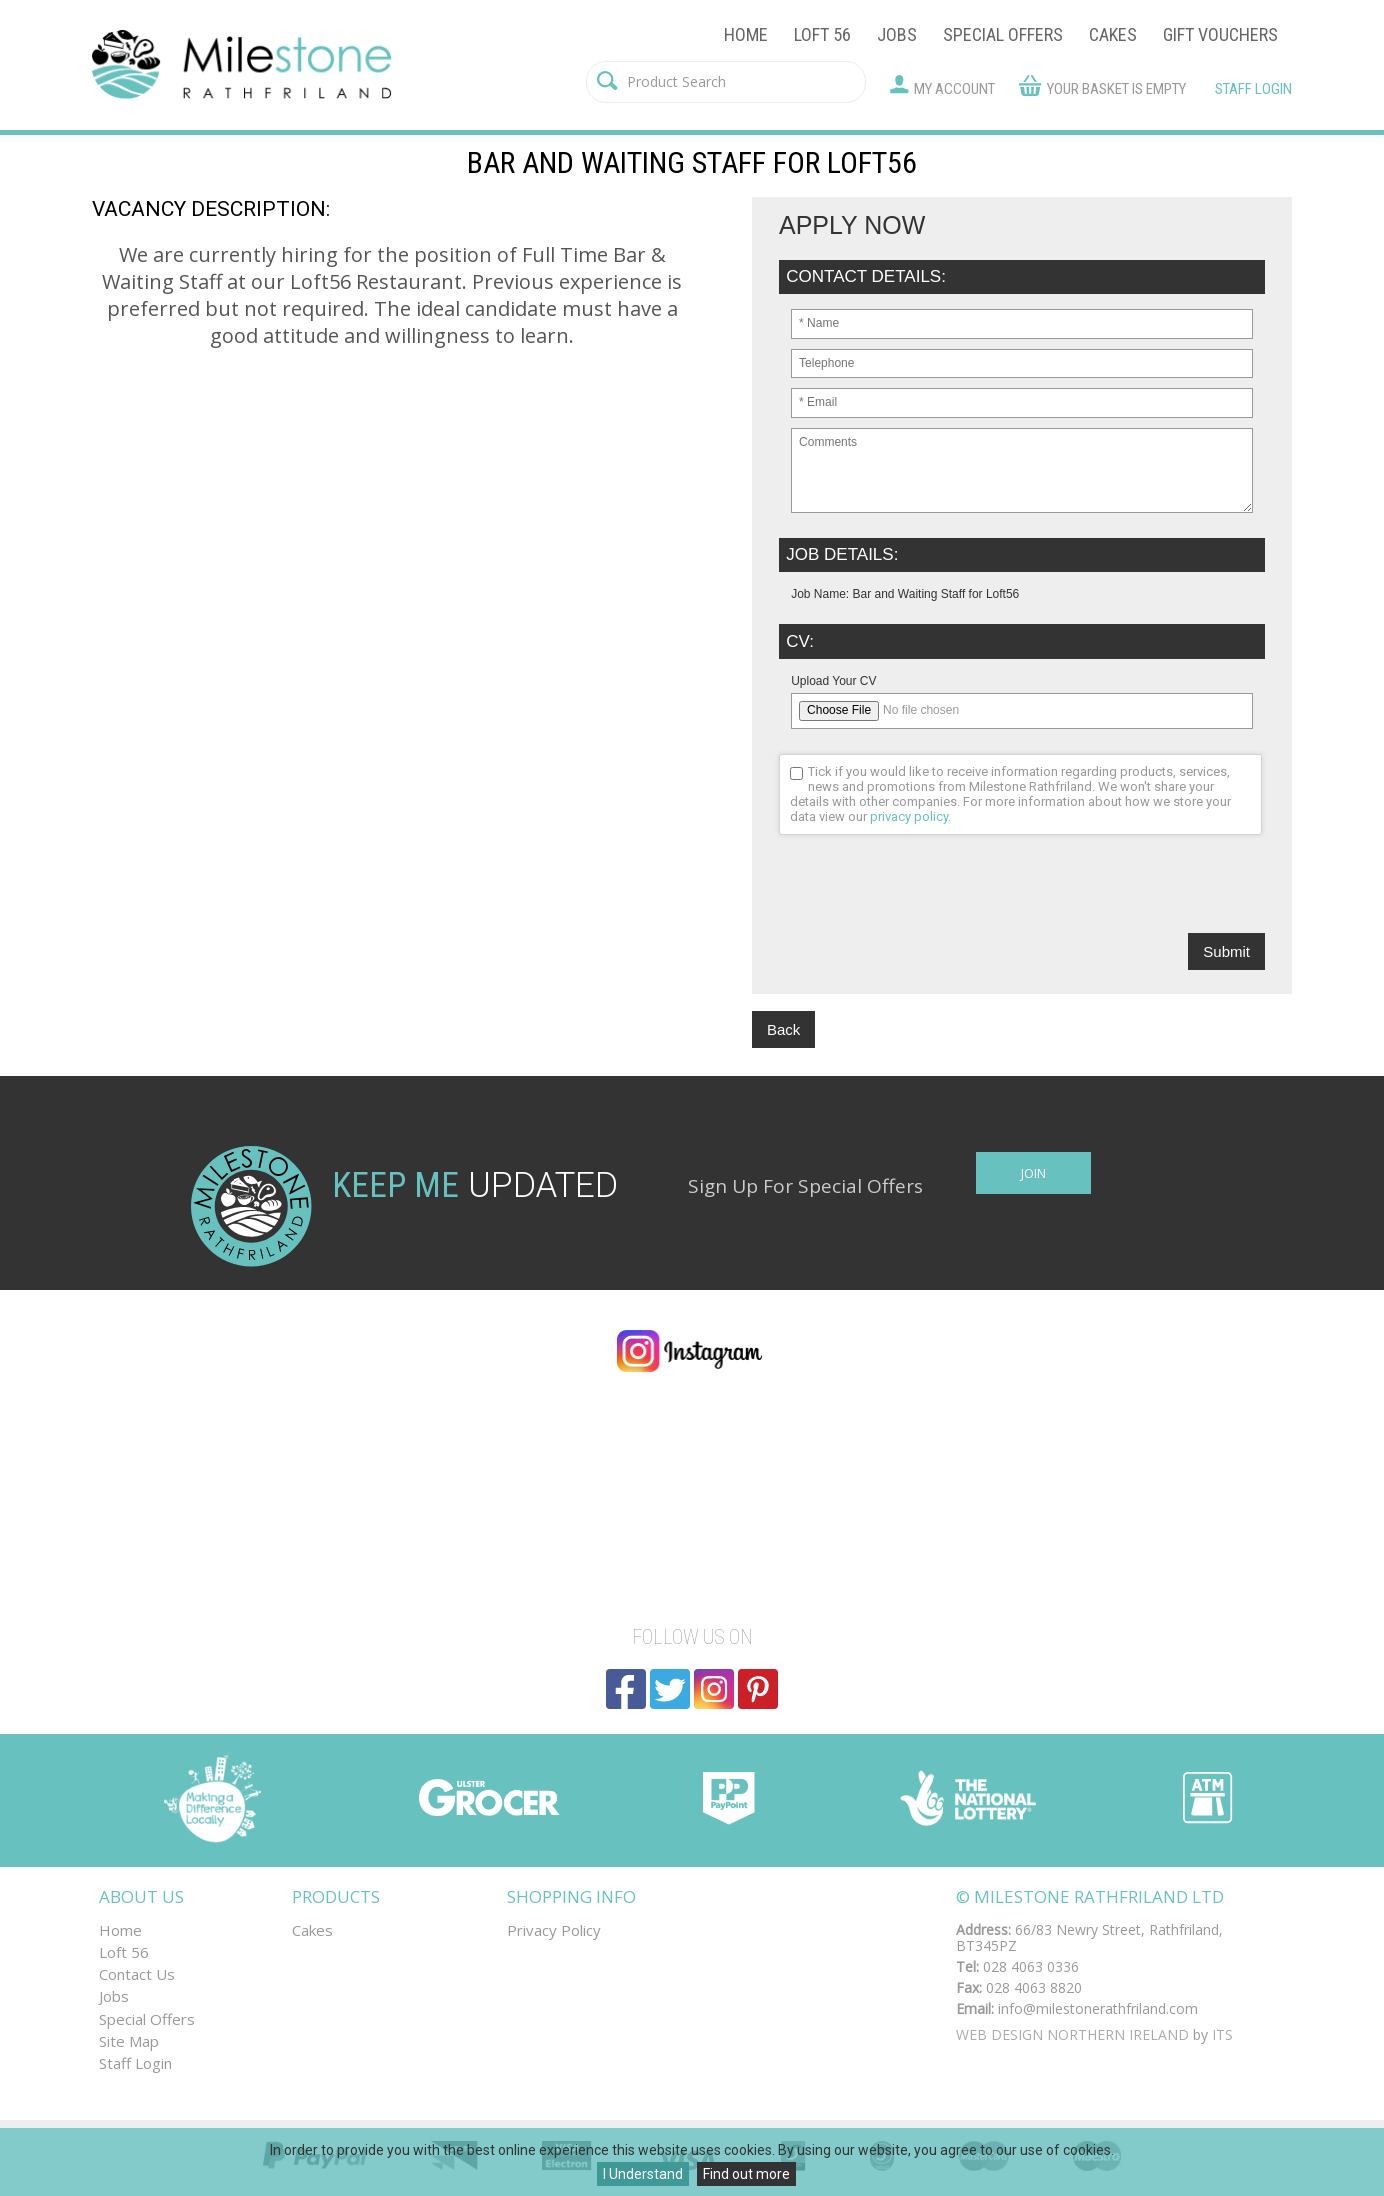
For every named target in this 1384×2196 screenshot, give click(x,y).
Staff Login (1253, 89)
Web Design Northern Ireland (1072, 2034)
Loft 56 (822, 34)
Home (746, 34)
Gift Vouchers (1220, 34)
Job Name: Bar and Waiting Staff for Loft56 (905, 594)
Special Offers (1003, 34)
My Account (954, 89)
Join (1033, 1173)
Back (783, 1029)
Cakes (1113, 34)
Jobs (897, 34)
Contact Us (137, 1974)
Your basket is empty (1116, 89)
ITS (1222, 2034)
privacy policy (909, 816)
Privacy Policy (554, 1930)
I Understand (643, 2174)
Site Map (129, 2041)
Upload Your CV (833, 681)
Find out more (746, 2174)
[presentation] (931, 894)
